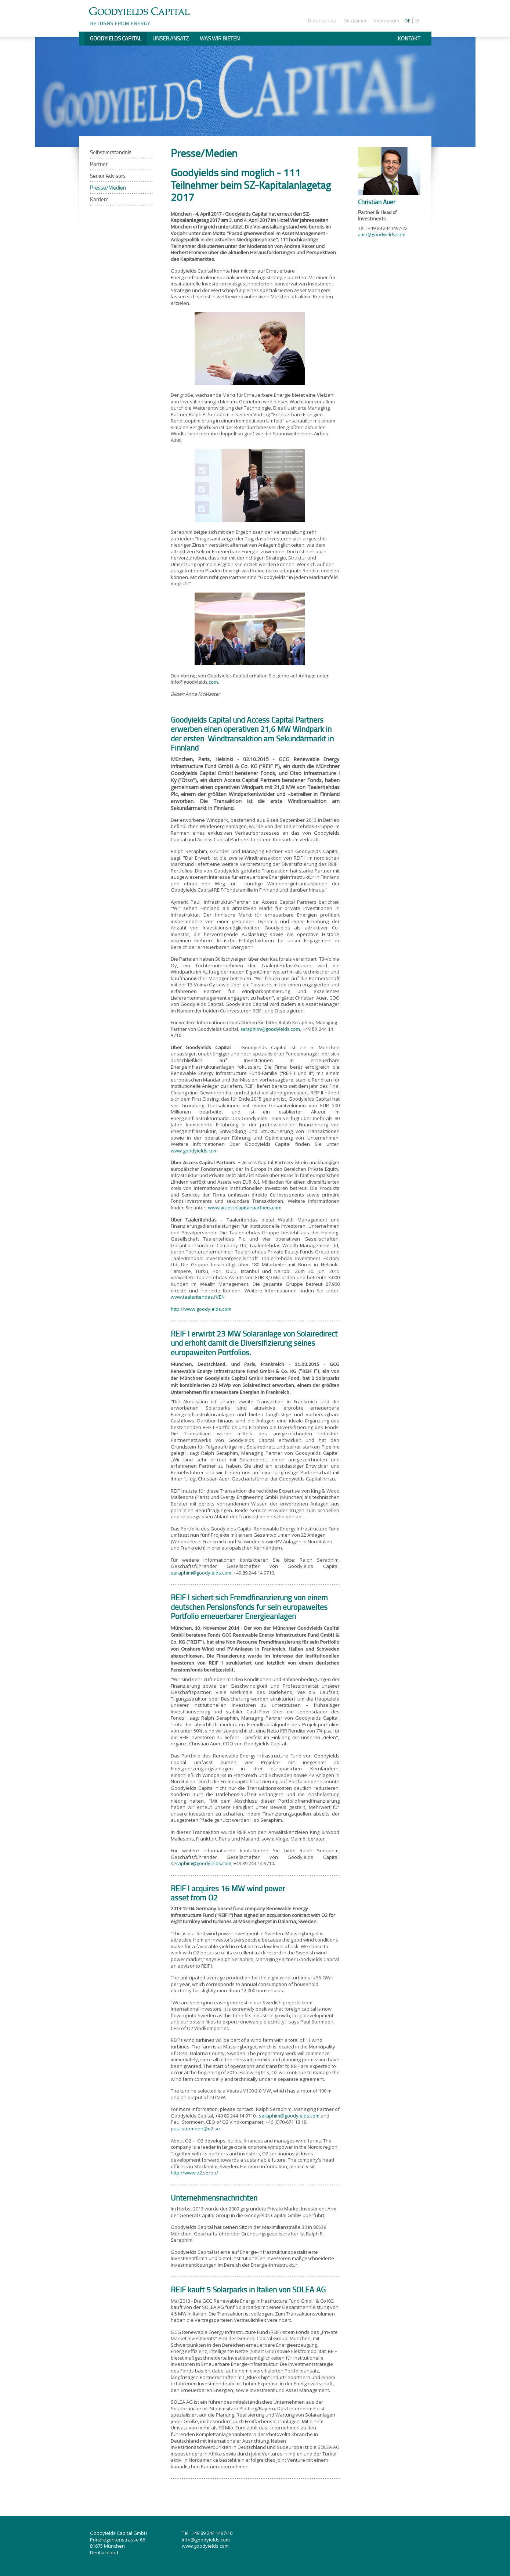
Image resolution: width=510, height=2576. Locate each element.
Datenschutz (322, 20)
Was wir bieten (220, 38)
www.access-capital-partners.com (244, 1207)
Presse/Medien (108, 187)
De (407, 20)
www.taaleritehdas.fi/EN (198, 1297)
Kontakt (409, 38)
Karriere (99, 199)
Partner (99, 164)
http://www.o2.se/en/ (194, 2172)
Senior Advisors (108, 176)
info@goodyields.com (206, 2539)
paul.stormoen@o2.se (195, 2128)
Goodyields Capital (115, 38)
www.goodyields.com (194, 1150)
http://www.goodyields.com (201, 1309)
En (417, 20)
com (213, 682)
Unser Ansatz (170, 38)
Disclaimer (355, 20)
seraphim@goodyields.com (270, 1029)
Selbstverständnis (110, 152)
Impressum (386, 20)
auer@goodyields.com (381, 234)
